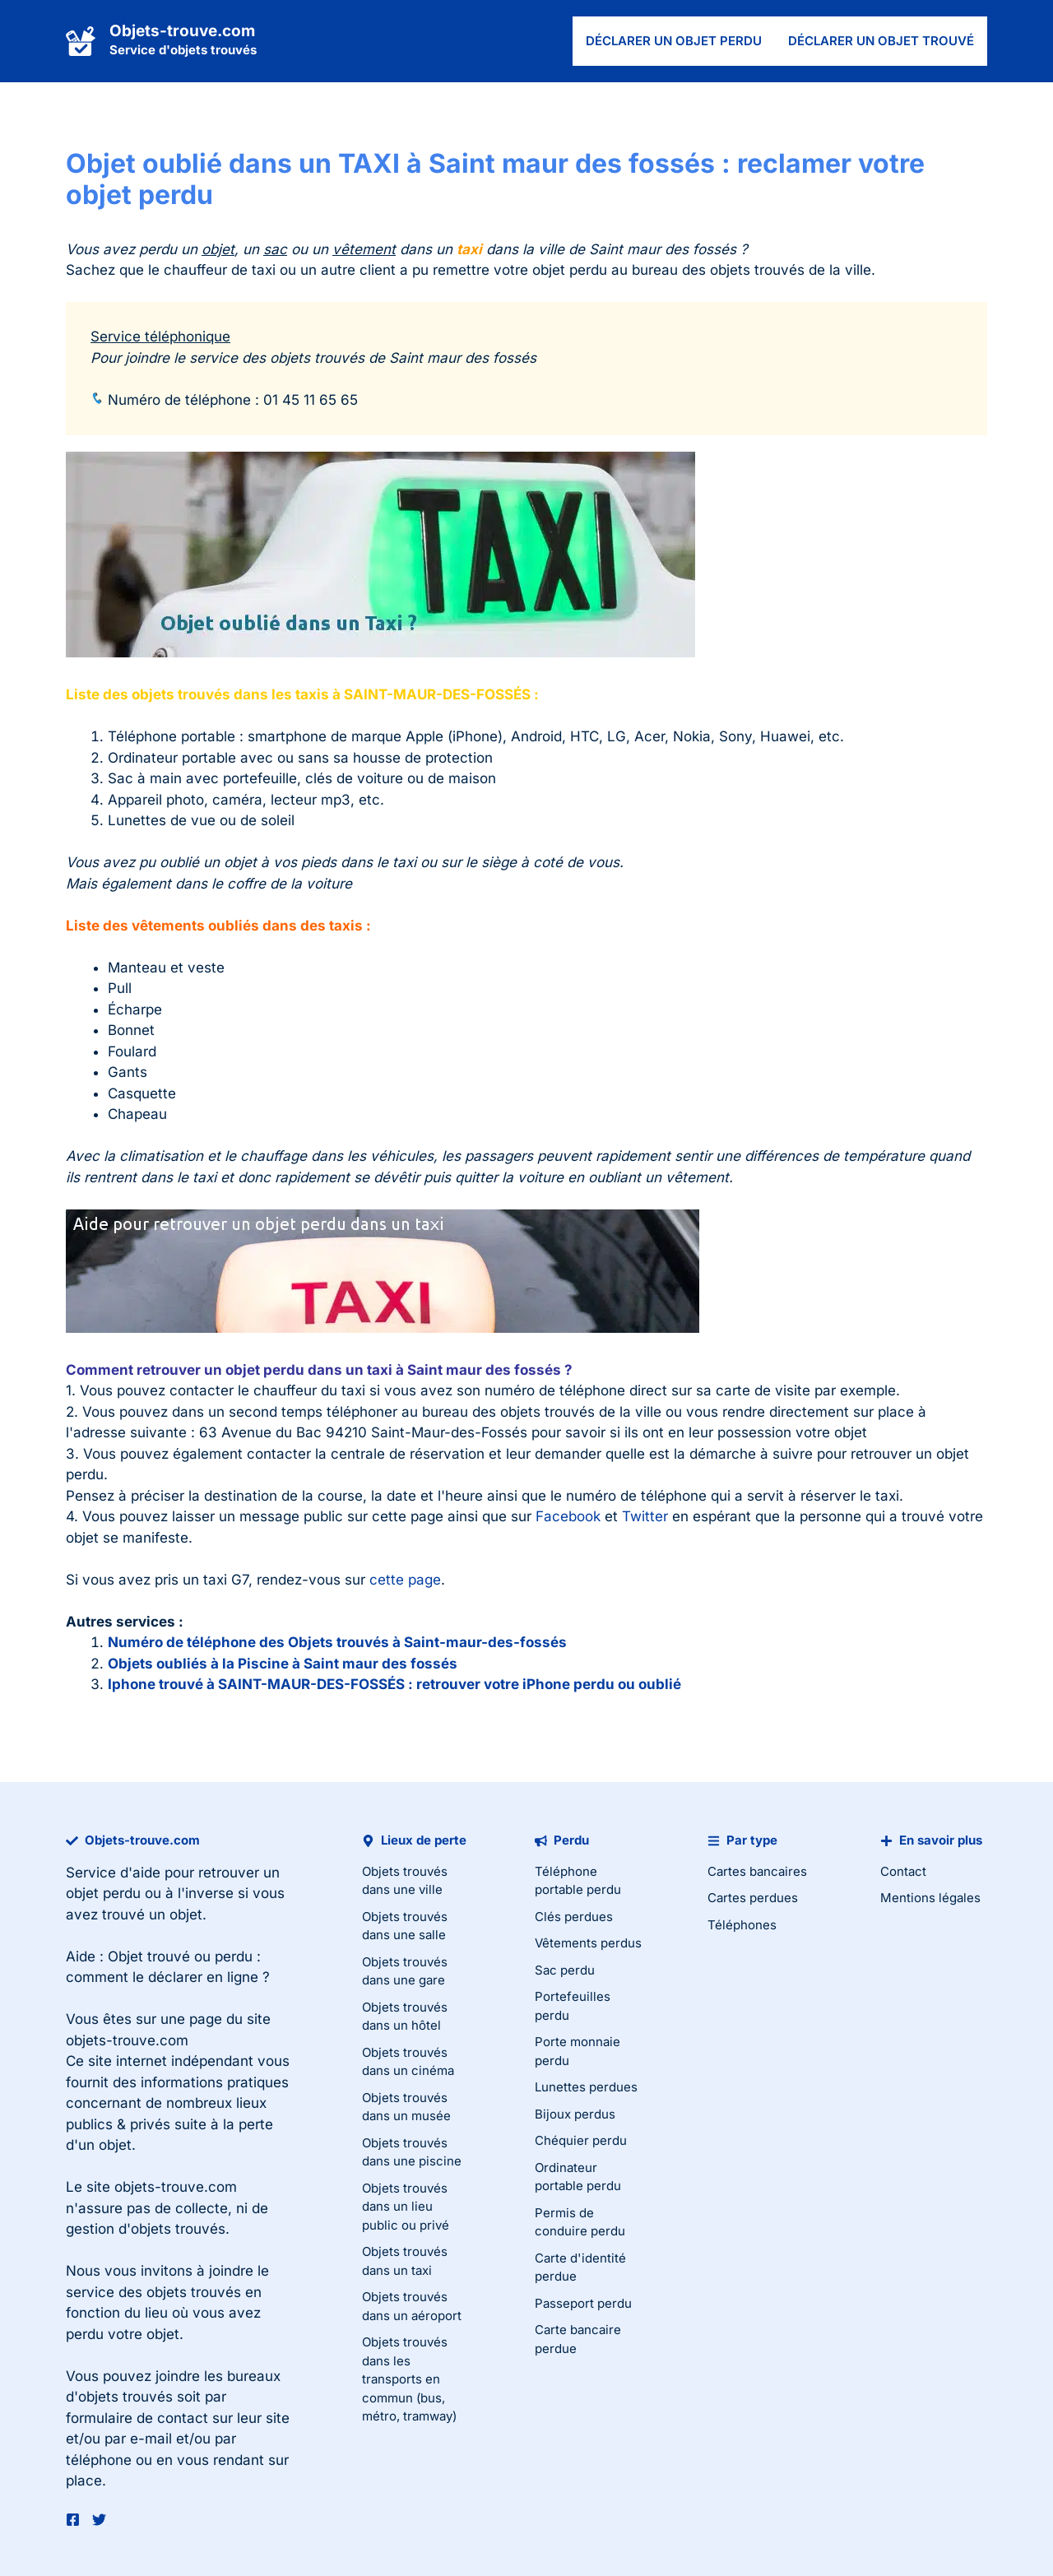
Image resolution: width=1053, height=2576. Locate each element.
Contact (903, 1871)
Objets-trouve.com (182, 30)
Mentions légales (930, 1897)
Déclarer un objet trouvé (881, 41)
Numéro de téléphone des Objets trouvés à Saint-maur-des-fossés (337, 1642)
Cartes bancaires (757, 1871)
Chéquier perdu (581, 2140)
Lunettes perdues (586, 2087)
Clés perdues (574, 1916)
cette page (405, 1579)
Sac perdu (565, 1970)
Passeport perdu (583, 2303)
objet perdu (103, 1893)
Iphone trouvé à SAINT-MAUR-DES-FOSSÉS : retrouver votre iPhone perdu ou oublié (394, 1684)
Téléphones (742, 1925)
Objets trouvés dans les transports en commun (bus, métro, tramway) (409, 2379)
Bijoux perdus (575, 2114)
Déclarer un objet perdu (674, 41)
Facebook (568, 1516)
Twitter (645, 1516)
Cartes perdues (752, 1897)
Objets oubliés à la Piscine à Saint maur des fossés (282, 1663)
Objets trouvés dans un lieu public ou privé (405, 2206)
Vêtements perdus (588, 1943)
